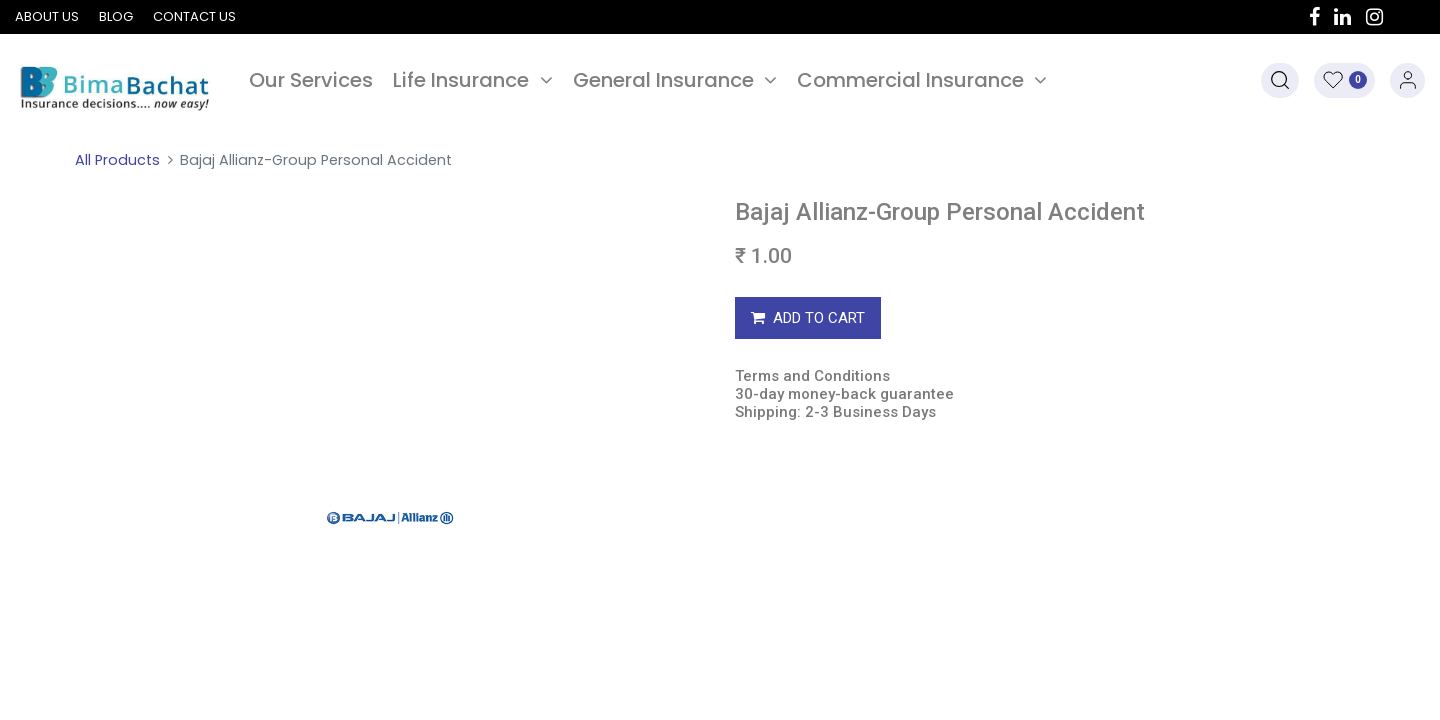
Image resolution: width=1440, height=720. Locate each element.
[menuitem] (311, 80)
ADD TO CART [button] (808, 318)
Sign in (1407, 80)
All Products (117, 160)
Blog (116, 16)
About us (47, 16)
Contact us (194, 16)
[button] (1280, 80)
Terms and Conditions (812, 376)
